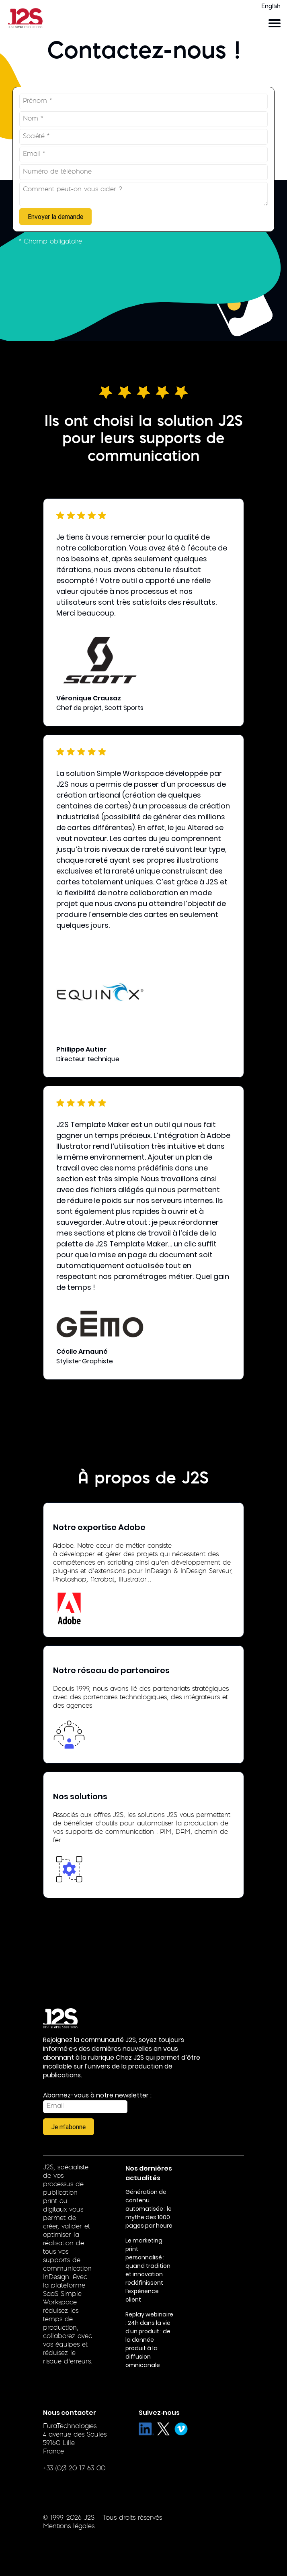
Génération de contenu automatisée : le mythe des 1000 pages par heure (148, 2209)
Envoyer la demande (55, 217)
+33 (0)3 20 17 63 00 (74, 2469)
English (271, 7)
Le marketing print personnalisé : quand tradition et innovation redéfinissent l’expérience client (147, 2270)
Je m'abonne (68, 2127)
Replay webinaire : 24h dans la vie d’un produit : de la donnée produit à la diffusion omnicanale (149, 2339)
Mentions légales (68, 2526)
